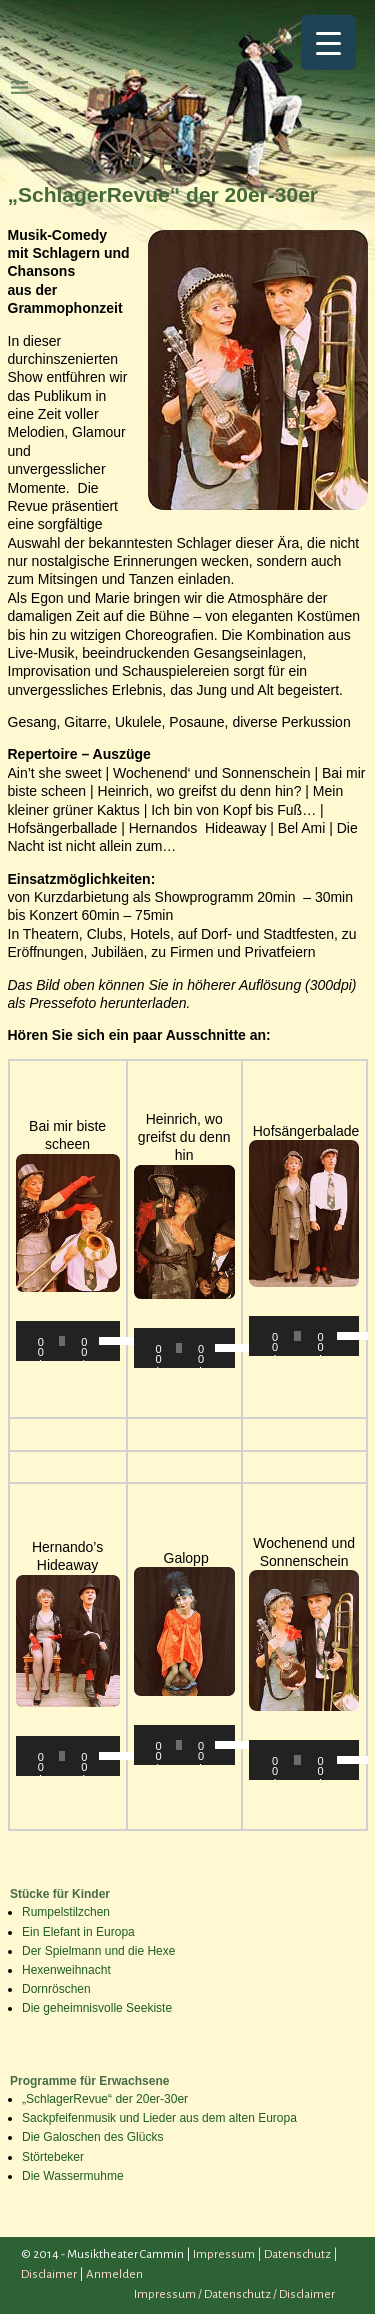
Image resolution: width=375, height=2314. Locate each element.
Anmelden (114, 2274)
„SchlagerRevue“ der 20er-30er (105, 2099)
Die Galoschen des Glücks (92, 2137)
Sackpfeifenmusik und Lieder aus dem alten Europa (159, 2118)
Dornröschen (56, 1989)
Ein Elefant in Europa (78, 1932)
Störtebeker (53, 2157)
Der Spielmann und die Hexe (98, 1951)
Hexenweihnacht (66, 1970)
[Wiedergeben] (42, 1341)
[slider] (62, 1341)
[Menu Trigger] (328, 42)
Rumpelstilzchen (66, 1912)
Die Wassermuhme (73, 2176)
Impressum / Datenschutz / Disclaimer (234, 2294)
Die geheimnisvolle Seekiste (97, 2008)
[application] (68, 1341)
